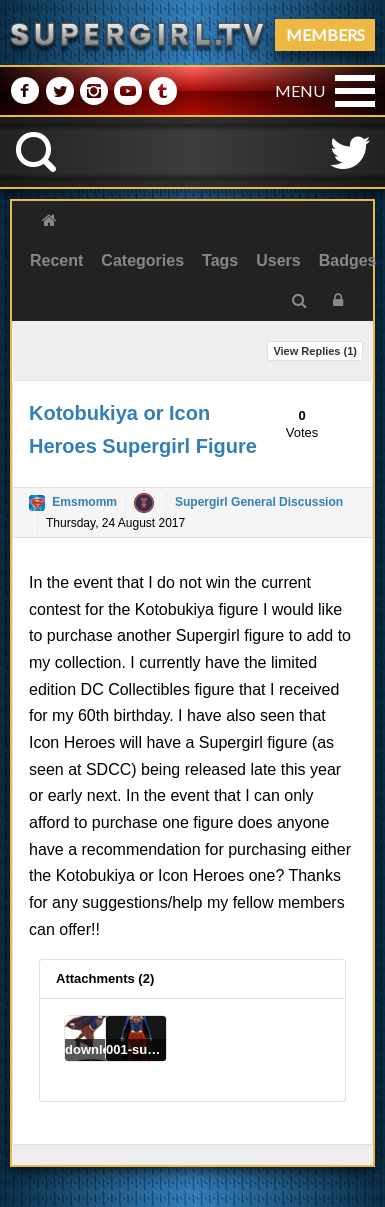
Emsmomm (84, 502)
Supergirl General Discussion (259, 502)
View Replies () (315, 351)
